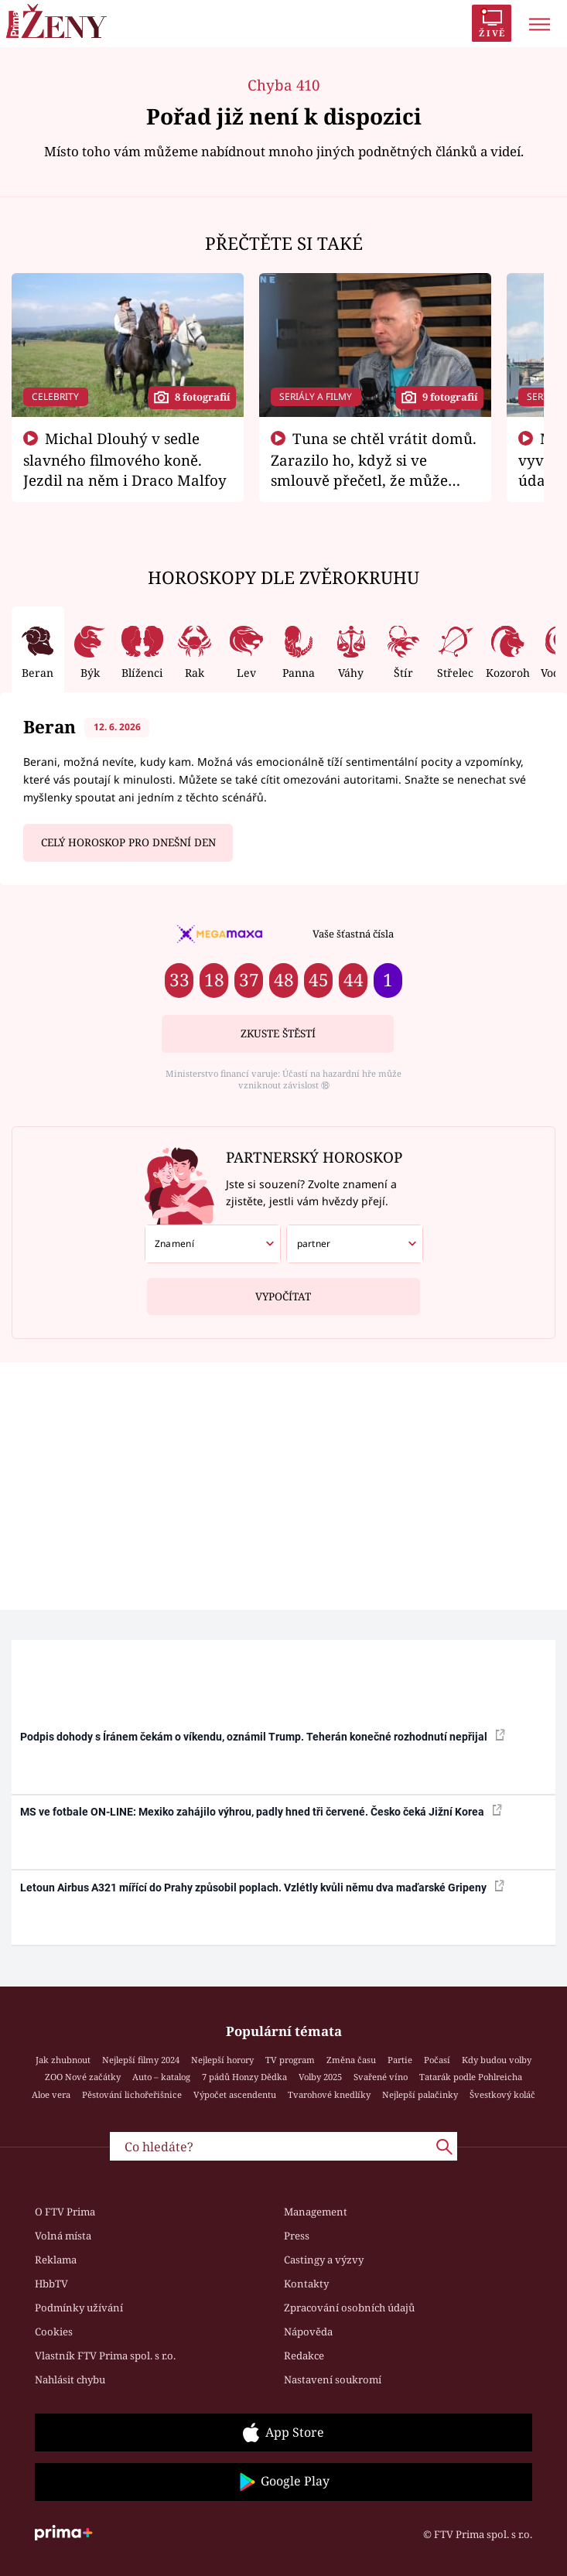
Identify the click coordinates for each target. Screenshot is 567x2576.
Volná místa (63, 2236)
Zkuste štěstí (278, 1033)
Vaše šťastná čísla (353, 934)
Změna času (351, 2059)
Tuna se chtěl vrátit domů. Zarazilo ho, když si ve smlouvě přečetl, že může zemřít (373, 470)
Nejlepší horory (222, 2059)
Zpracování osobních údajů (349, 2308)
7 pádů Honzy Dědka (244, 2076)
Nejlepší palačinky (420, 2094)
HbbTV (51, 2284)
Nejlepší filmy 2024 (140, 2059)
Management (315, 2212)
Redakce (304, 2355)
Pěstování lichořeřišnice (132, 2094)
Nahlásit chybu (70, 2379)
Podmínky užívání (79, 2308)
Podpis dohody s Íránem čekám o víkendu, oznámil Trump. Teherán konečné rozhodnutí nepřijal (262, 1736)
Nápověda (308, 2332)
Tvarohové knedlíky (329, 2094)
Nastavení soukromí (332, 2379)
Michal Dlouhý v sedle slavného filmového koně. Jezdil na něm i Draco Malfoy (125, 459)
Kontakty (306, 2284)
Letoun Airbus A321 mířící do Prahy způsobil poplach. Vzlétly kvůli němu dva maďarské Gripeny (262, 1887)
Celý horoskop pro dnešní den (128, 842)
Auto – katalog (161, 2076)
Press (296, 2236)
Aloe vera (51, 2094)
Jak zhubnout (63, 2059)
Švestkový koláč (502, 2094)
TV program (290, 2059)
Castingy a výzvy (324, 2260)
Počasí (437, 2059)
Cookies (54, 2332)
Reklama (56, 2260)
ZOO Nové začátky (83, 2076)
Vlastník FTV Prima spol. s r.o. (105, 2355)
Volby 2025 (320, 2076)
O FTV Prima (65, 2212)
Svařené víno (381, 2076)
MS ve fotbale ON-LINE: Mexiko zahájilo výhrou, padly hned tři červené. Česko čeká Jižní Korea (261, 1811)
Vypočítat (283, 1290)
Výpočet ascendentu (234, 2094)
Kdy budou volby (496, 2059)
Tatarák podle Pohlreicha (470, 2076)
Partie (400, 2059)
